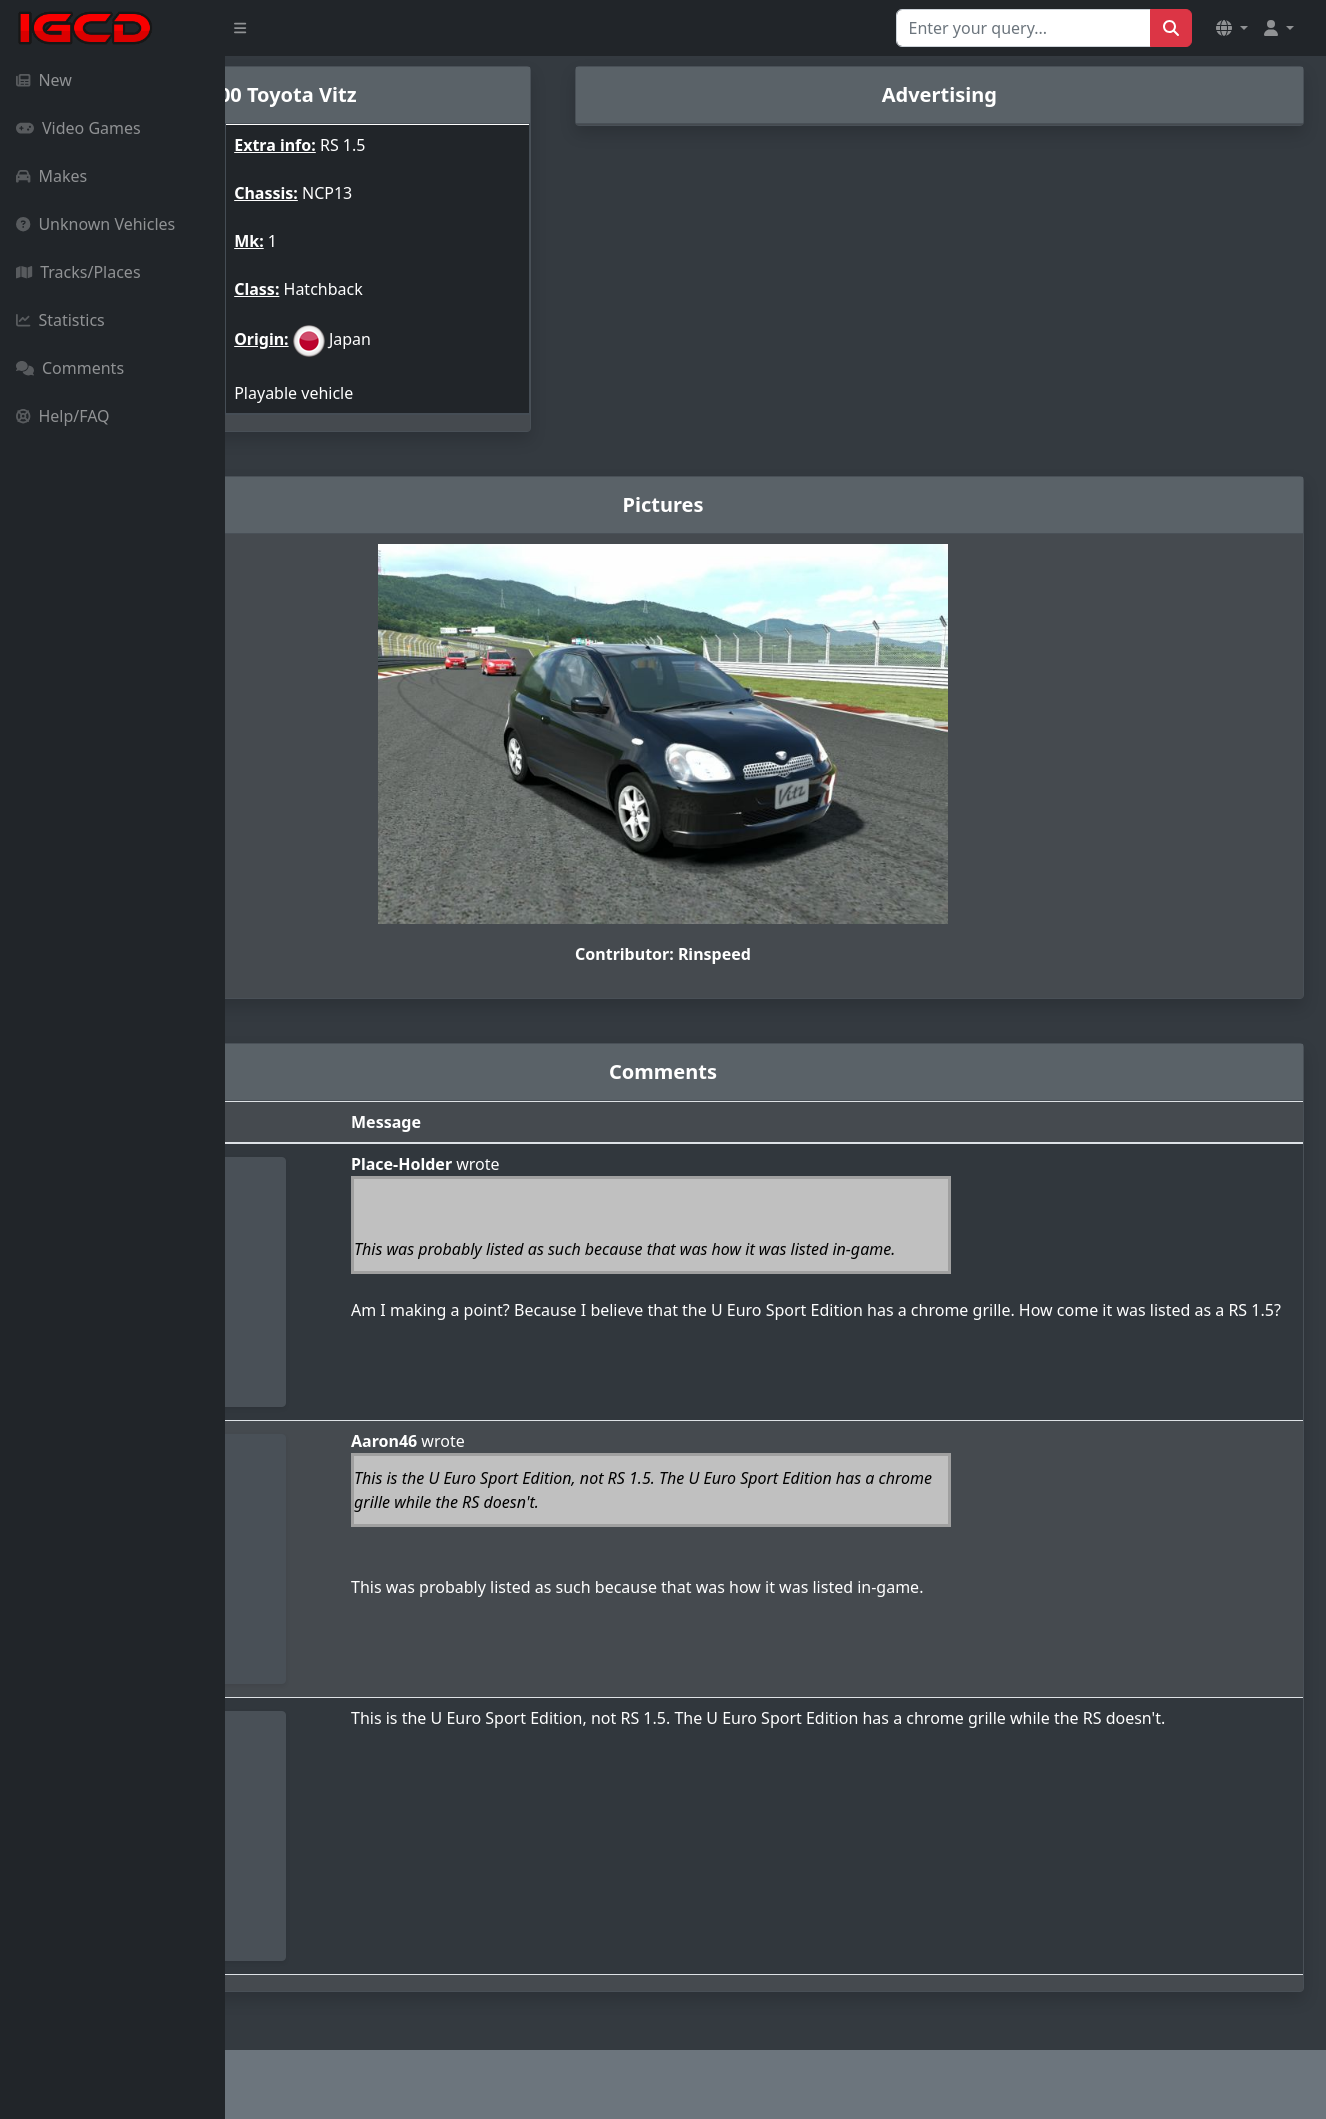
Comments (70, 368)
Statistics (60, 320)
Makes (51, 176)
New (44, 80)
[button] (1232, 28)
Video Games (78, 128)
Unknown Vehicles (95, 224)
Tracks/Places (78, 272)
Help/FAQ (63, 416)
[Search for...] (1023, 28)
